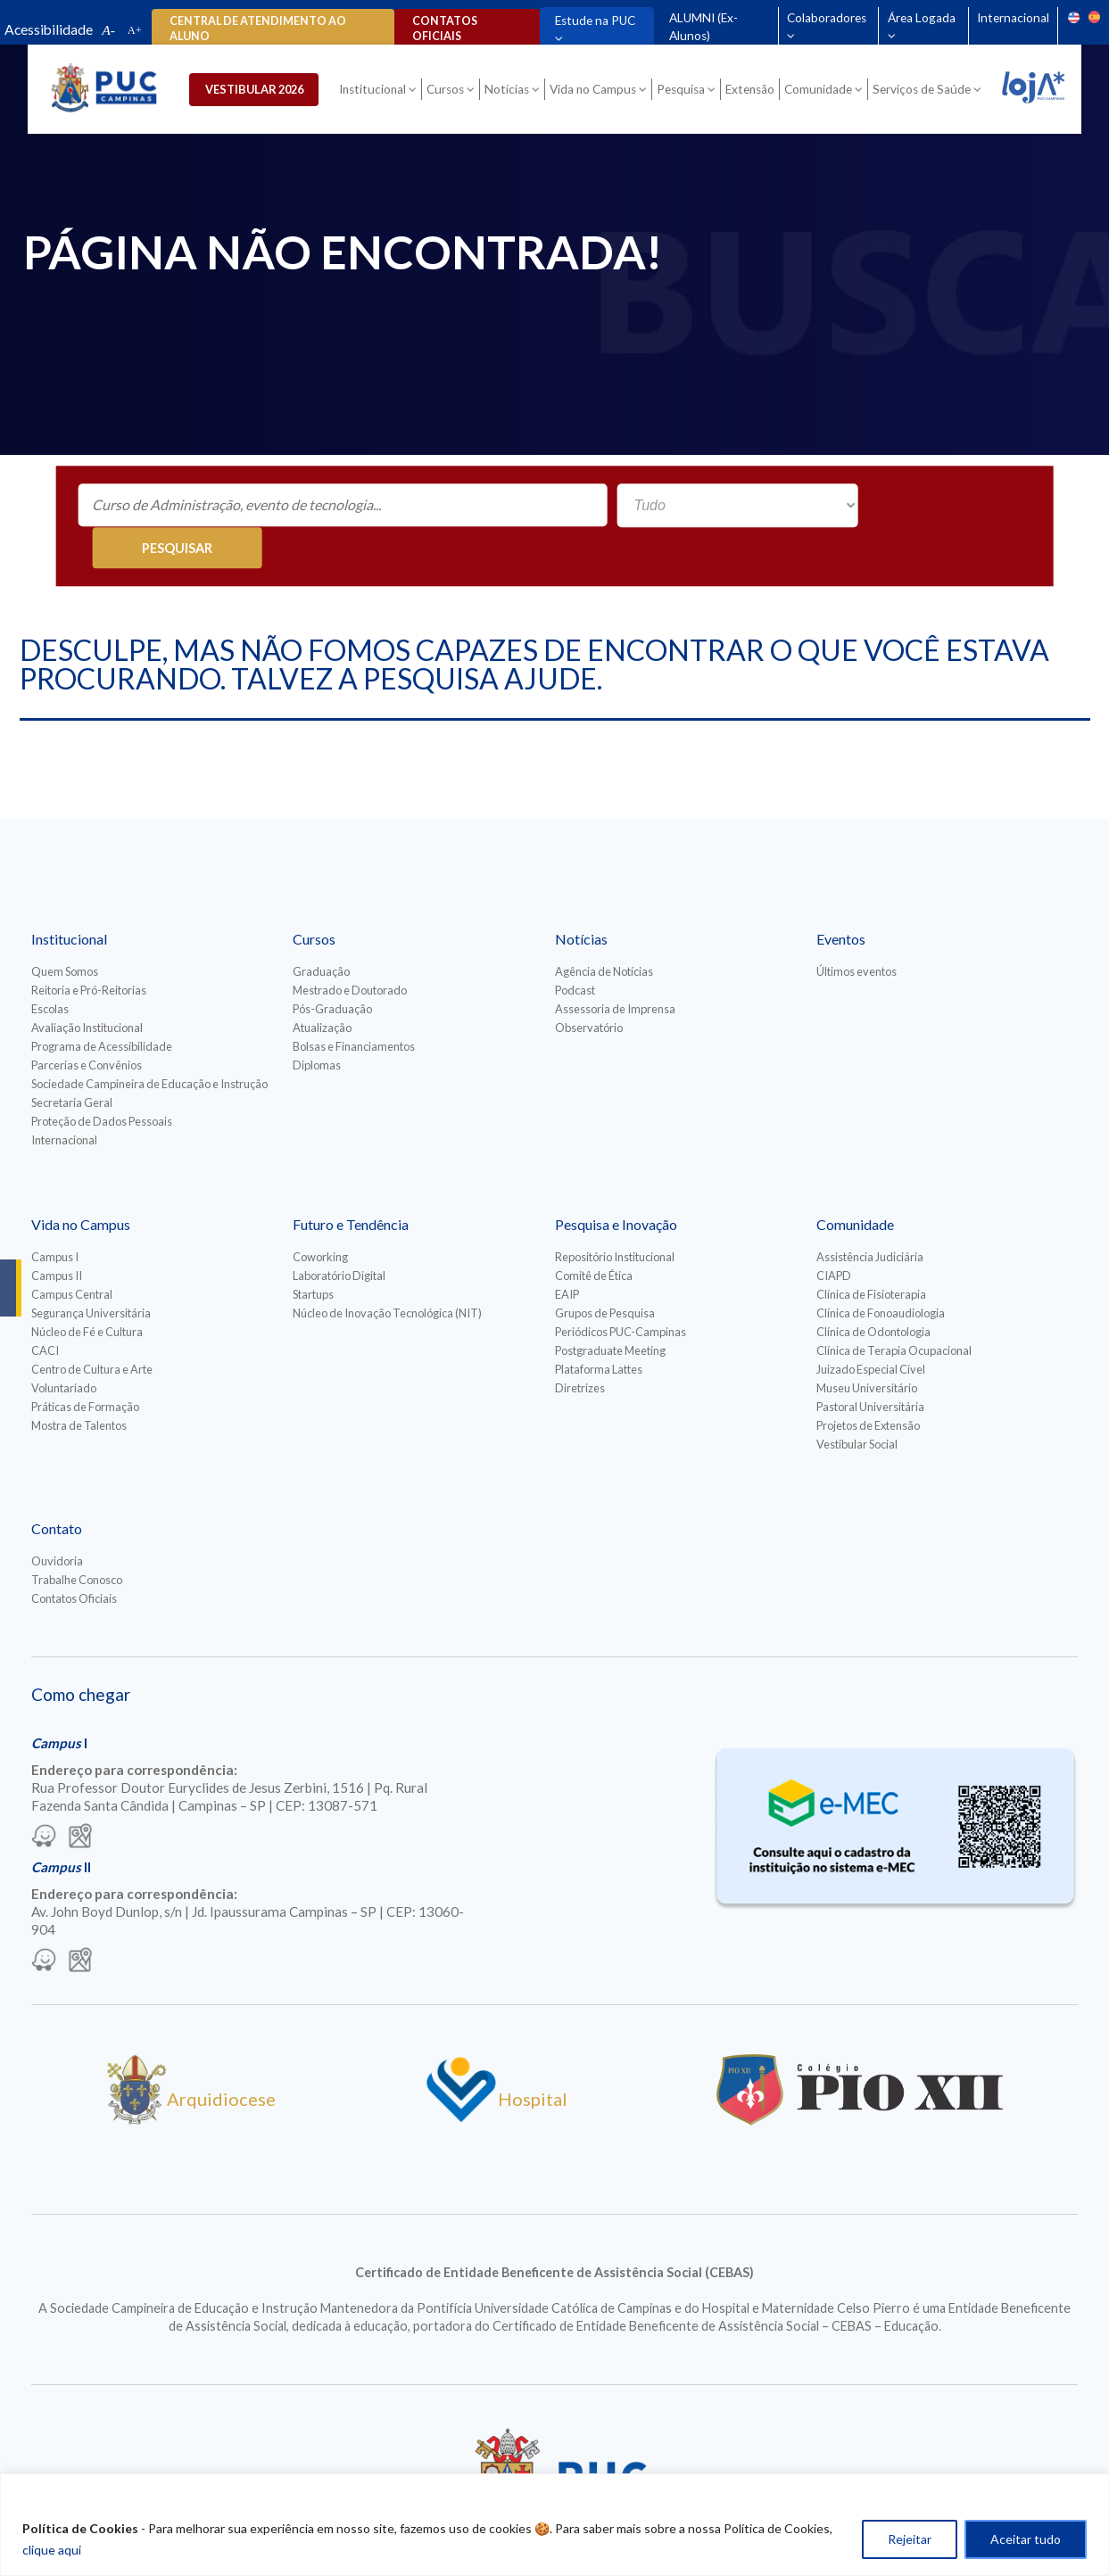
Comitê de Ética (594, 1234)
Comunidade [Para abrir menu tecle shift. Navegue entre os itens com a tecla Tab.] (820, 91)
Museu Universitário (866, 1347)
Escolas (50, 968)
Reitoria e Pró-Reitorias (88, 949)
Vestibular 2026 (261, 90)
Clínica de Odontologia (873, 1291)
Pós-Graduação (332, 968)
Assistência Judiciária (869, 1216)
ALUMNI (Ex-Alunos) (701, 27)
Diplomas (317, 1024)
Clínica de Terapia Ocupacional (894, 1309)
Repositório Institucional (615, 1216)
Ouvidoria (57, 1520)
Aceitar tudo (1025, 2539)
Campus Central (71, 1253)
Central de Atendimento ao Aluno (258, 28)
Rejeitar (909, 2539)
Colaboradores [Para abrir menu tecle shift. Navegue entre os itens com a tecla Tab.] (825, 18)
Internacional (1012, 18)
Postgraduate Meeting (610, 1309)
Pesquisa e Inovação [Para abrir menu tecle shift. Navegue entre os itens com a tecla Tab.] (616, 1183)
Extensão (751, 91)
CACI (45, 1309)
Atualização (322, 986)
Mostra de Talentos (79, 1384)
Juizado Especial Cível (870, 1328)
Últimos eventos (856, 930)
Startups (313, 1253)
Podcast (575, 949)
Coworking (320, 1216)
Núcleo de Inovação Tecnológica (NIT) (387, 1272)
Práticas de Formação (85, 1365)
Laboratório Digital (339, 1234)
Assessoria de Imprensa (615, 968)
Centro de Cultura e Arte (92, 1328)
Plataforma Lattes (598, 1328)
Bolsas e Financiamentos (354, 1005)
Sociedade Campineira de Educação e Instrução (149, 1043)
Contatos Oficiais (74, 1557)
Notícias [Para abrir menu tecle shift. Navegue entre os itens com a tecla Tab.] (508, 91)
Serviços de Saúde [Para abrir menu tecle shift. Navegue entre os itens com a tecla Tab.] (923, 91)
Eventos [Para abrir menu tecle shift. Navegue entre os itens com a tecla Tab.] (840, 897)
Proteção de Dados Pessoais (101, 1080)
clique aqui (51, 2549)
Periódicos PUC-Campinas (620, 1291)
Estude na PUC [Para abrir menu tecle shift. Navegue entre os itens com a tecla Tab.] (593, 20)
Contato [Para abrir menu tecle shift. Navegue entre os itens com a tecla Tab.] (56, 1487)
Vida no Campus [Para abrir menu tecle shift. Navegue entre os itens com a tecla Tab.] (594, 91)
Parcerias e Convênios (86, 1024)
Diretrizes (580, 1347)
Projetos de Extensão (868, 1384)
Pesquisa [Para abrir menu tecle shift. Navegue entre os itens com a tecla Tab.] (682, 91)
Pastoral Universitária (870, 1365)
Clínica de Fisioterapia (871, 1253)
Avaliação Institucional (87, 986)
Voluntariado (63, 1347)
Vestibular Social (857, 1403)
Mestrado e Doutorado (350, 949)
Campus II (56, 1234)
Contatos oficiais (443, 28)
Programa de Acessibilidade (101, 1005)
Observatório (589, 986)
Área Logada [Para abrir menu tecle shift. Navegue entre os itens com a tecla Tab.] (921, 18)
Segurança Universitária (91, 1272)
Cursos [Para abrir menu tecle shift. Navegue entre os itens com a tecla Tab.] (447, 91)
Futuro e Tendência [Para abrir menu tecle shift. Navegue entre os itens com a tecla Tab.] (351, 1183)
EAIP (567, 1253)
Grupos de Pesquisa (605, 1272)
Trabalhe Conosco (76, 1539)
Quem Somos (64, 930)
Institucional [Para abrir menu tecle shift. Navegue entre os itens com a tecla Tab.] (374, 91)
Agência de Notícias (604, 930)
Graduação (321, 930)
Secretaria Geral (71, 1061)
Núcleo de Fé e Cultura (87, 1291)
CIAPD (833, 1234)
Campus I (55, 1216)
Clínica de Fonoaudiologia (880, 1272)
